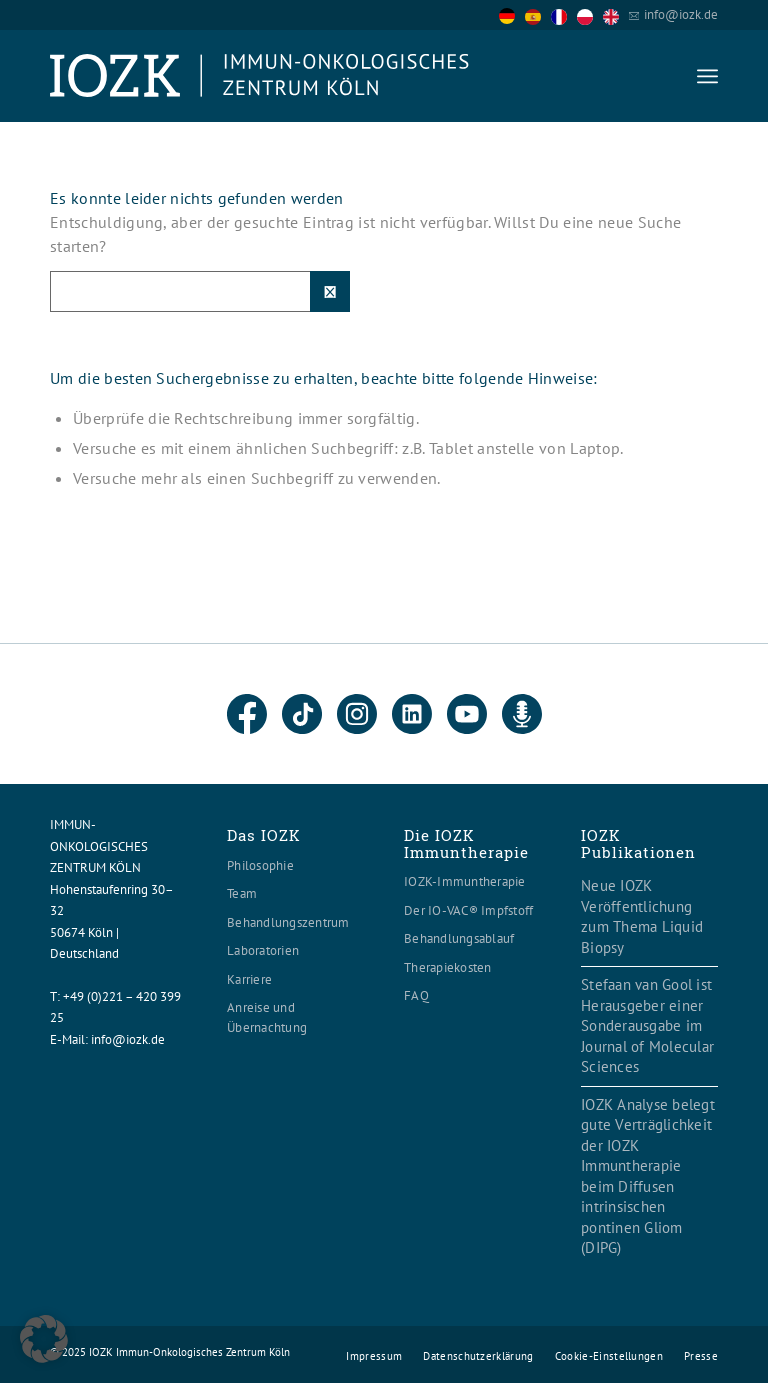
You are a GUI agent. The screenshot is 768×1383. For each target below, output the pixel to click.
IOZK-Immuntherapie (465, 881)
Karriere (249, 979)
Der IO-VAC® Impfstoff (468, 910)
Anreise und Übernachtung (267, 1017)
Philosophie (260, 865)
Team (242, 893)
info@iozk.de (681, 14)
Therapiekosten (448, 967)
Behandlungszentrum (288, 922)
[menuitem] (707, 76)
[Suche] (200, 291)
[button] (44, 1339)
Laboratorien (263, 950)
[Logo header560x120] (260, 76)
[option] (538, 16)
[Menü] (707, 76)
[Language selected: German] (564, 14)
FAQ (416, 995)
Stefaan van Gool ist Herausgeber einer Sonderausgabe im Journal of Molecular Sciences (647, 1025)
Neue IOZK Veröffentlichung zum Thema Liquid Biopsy (642, 916)
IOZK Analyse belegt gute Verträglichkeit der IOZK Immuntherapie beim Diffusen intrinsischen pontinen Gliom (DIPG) (648, 1176)
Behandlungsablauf (459, 938)
